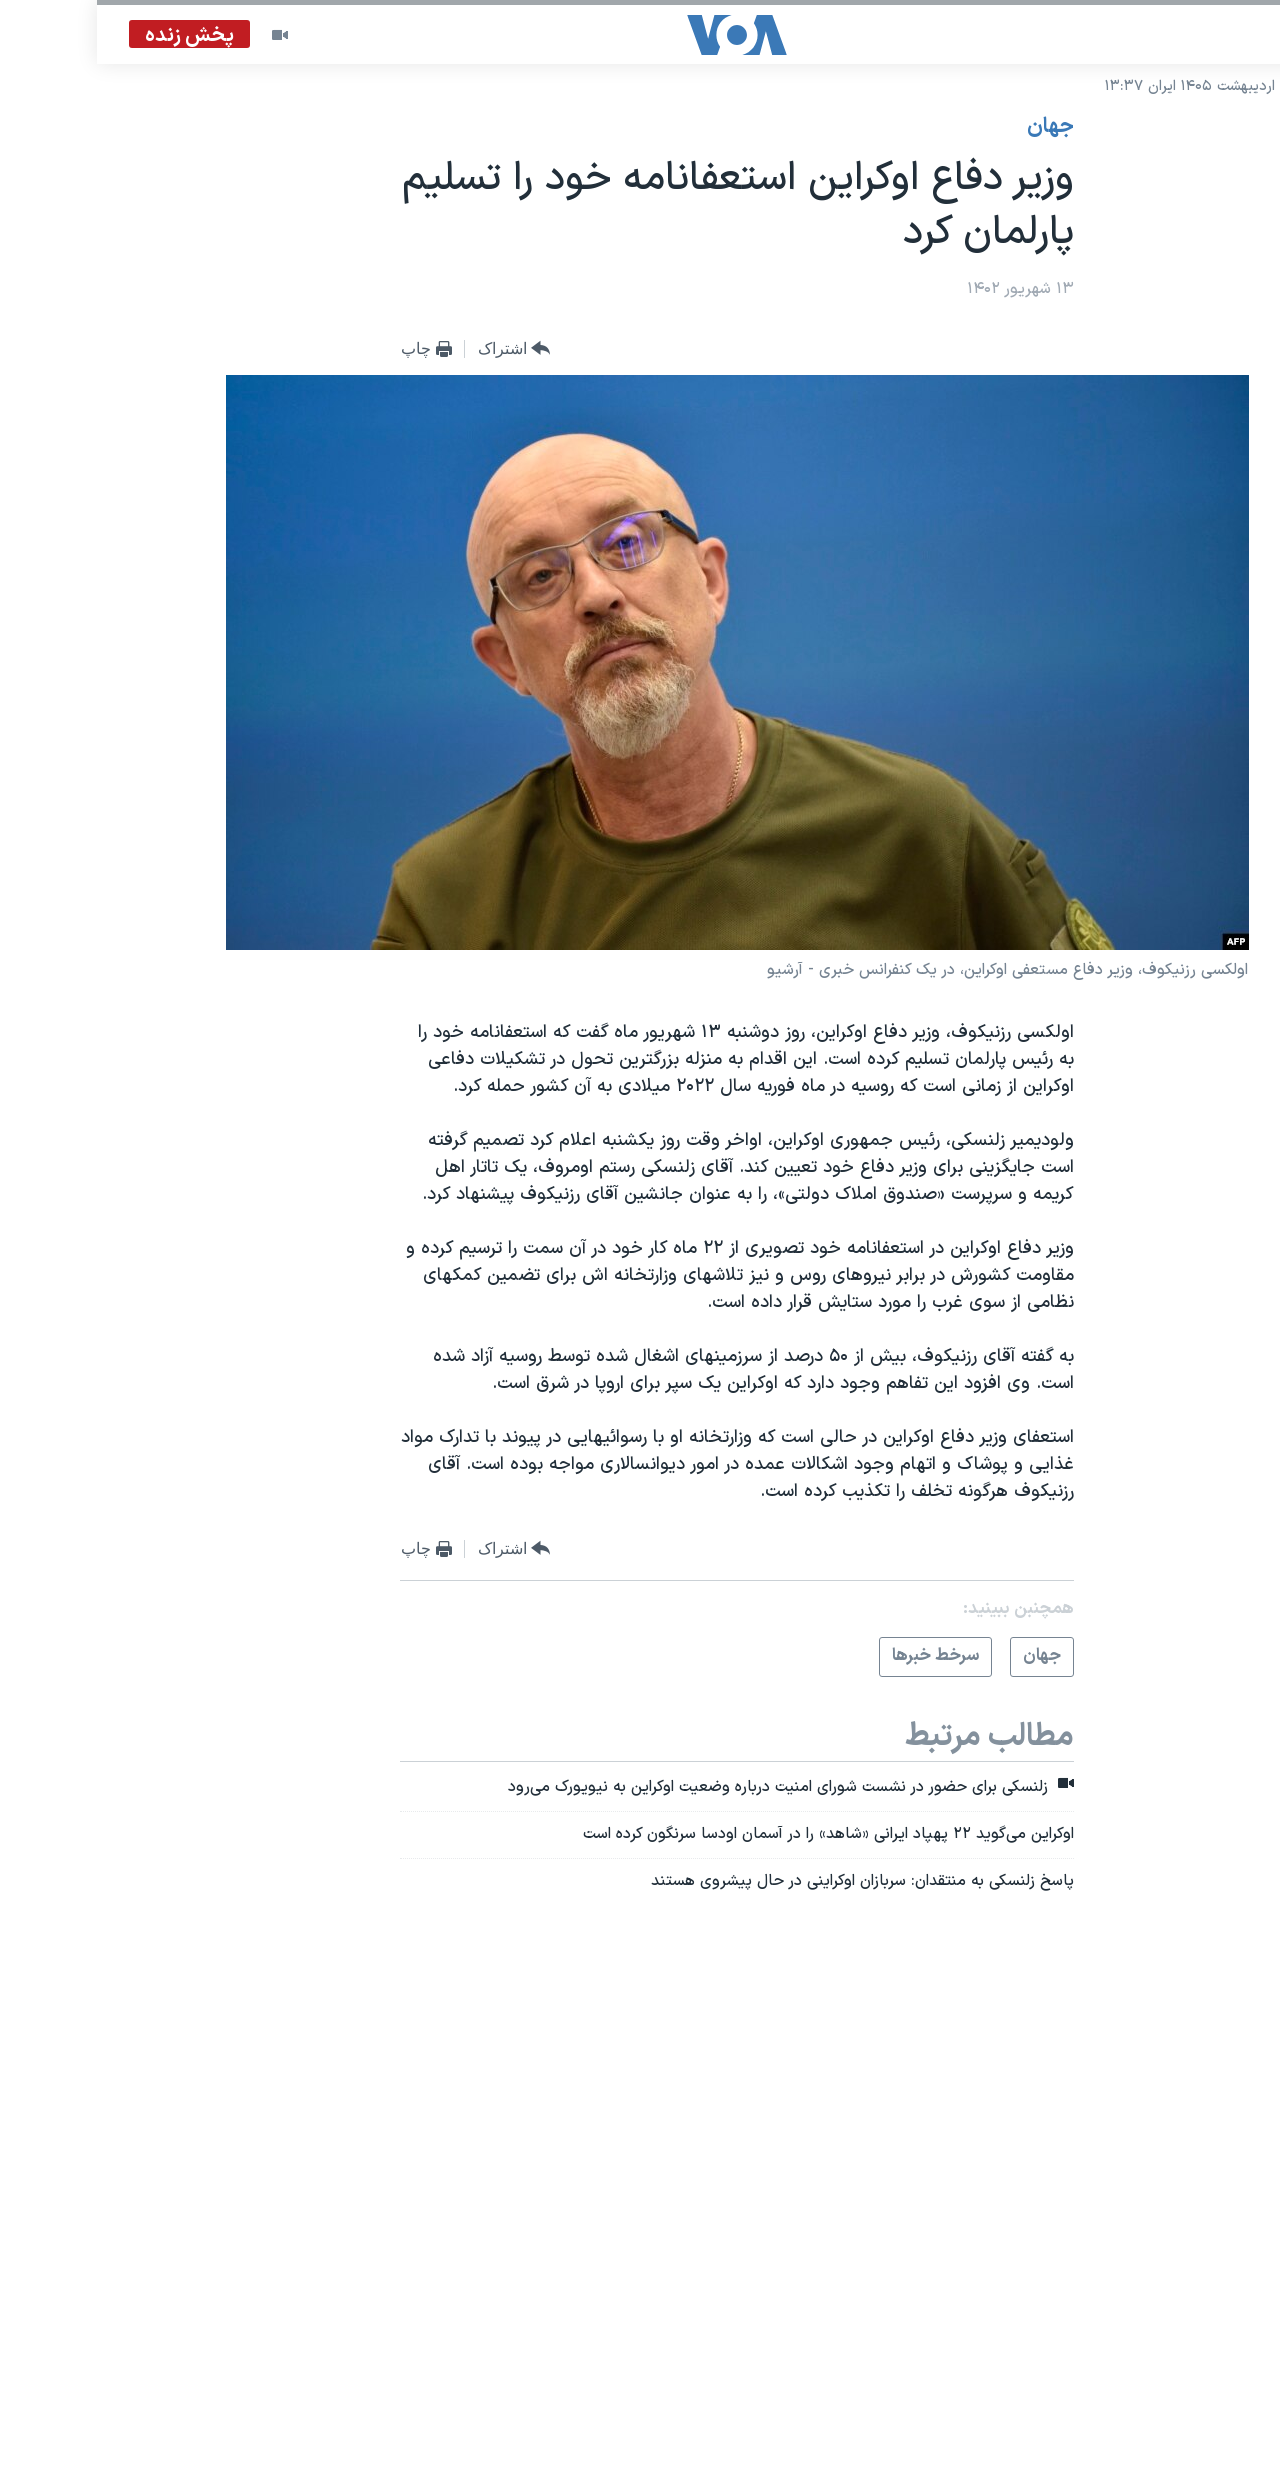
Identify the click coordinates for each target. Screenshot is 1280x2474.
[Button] (417, 349)
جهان (953, 127)
